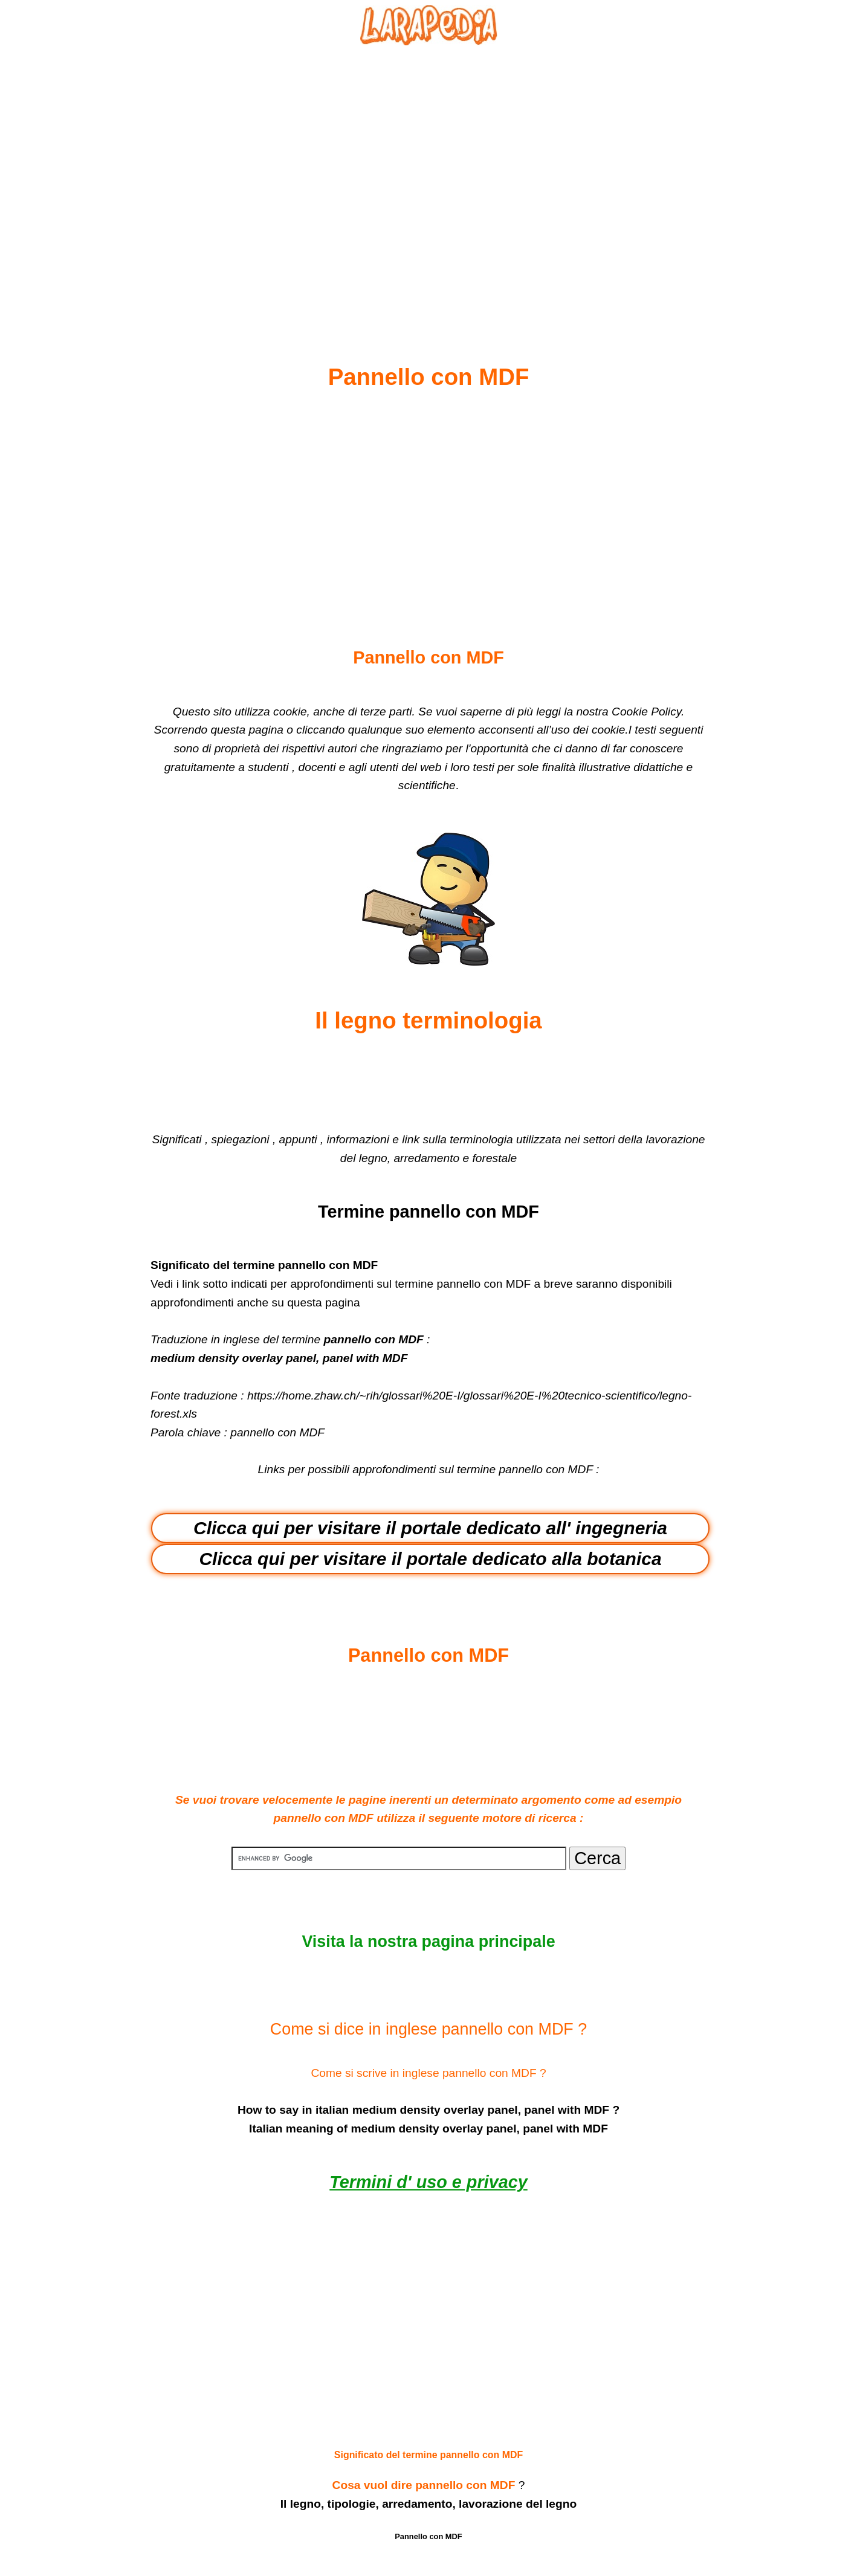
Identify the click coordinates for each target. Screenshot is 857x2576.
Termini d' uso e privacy (428, 2182)
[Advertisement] (428, 175)
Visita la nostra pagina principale (428, 1941)
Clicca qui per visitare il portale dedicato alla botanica (430, 1559)
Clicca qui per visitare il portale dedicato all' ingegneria (430, 1528)
